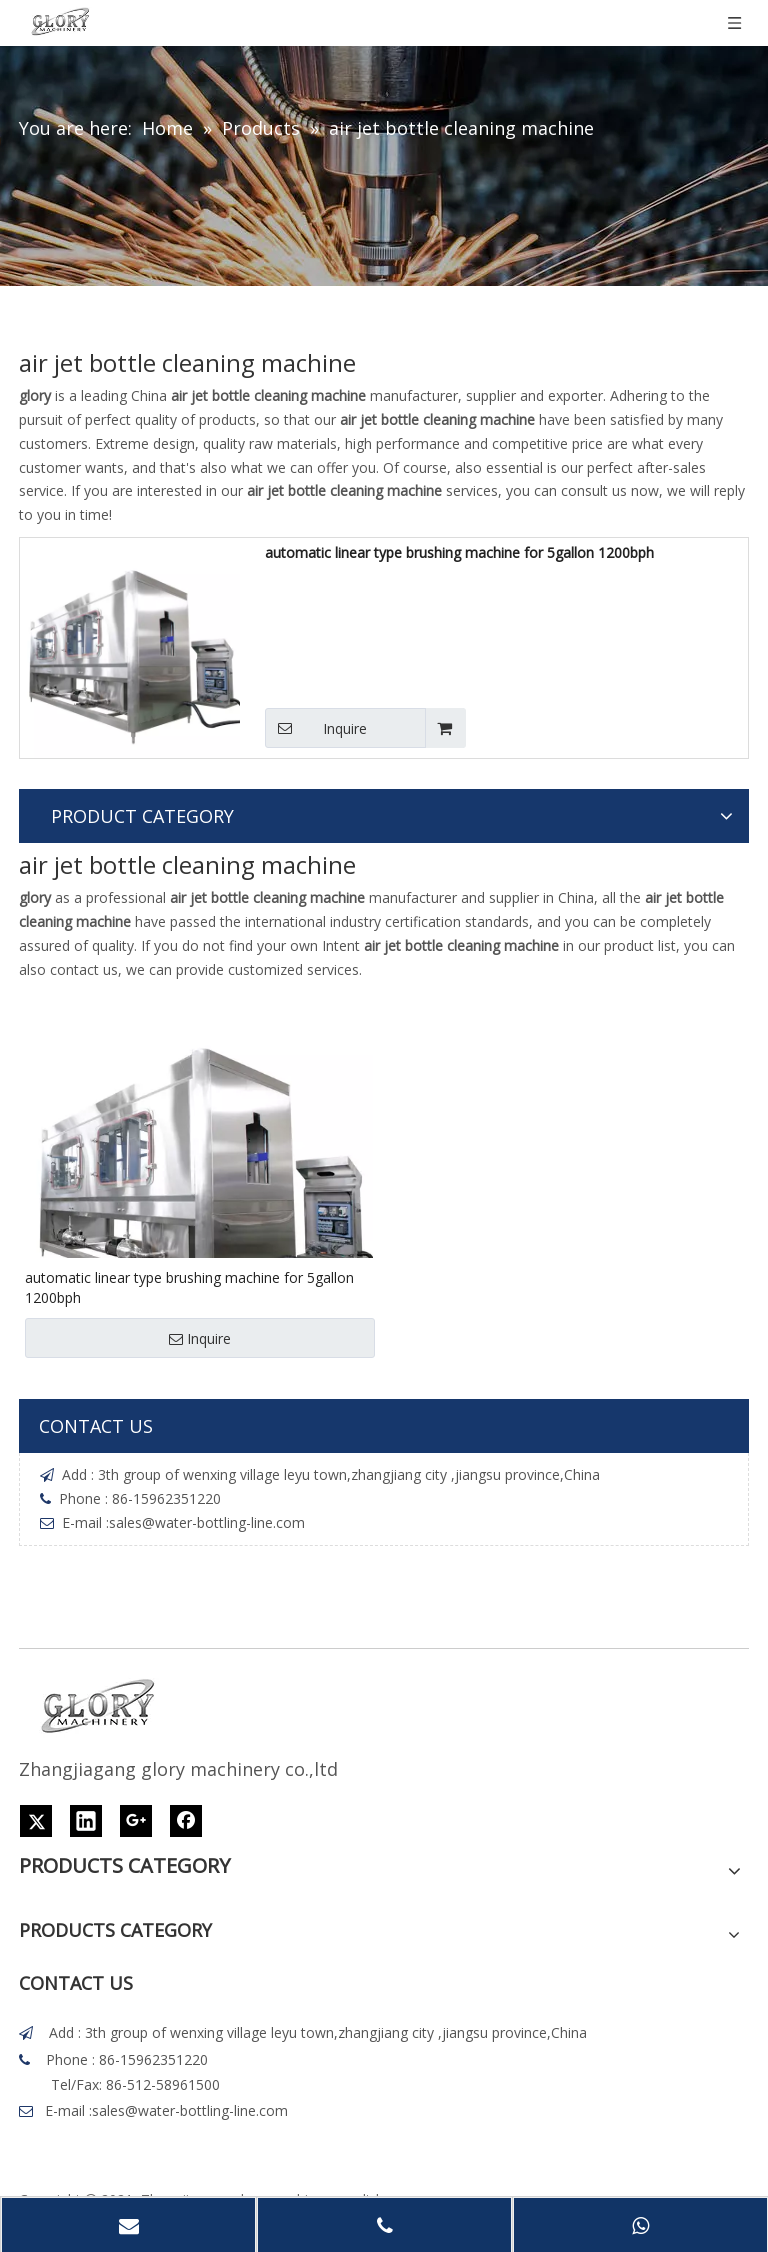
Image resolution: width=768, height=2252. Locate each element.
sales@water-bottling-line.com (207, 1522)
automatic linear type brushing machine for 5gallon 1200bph (459, 552)
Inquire (316, 728)
